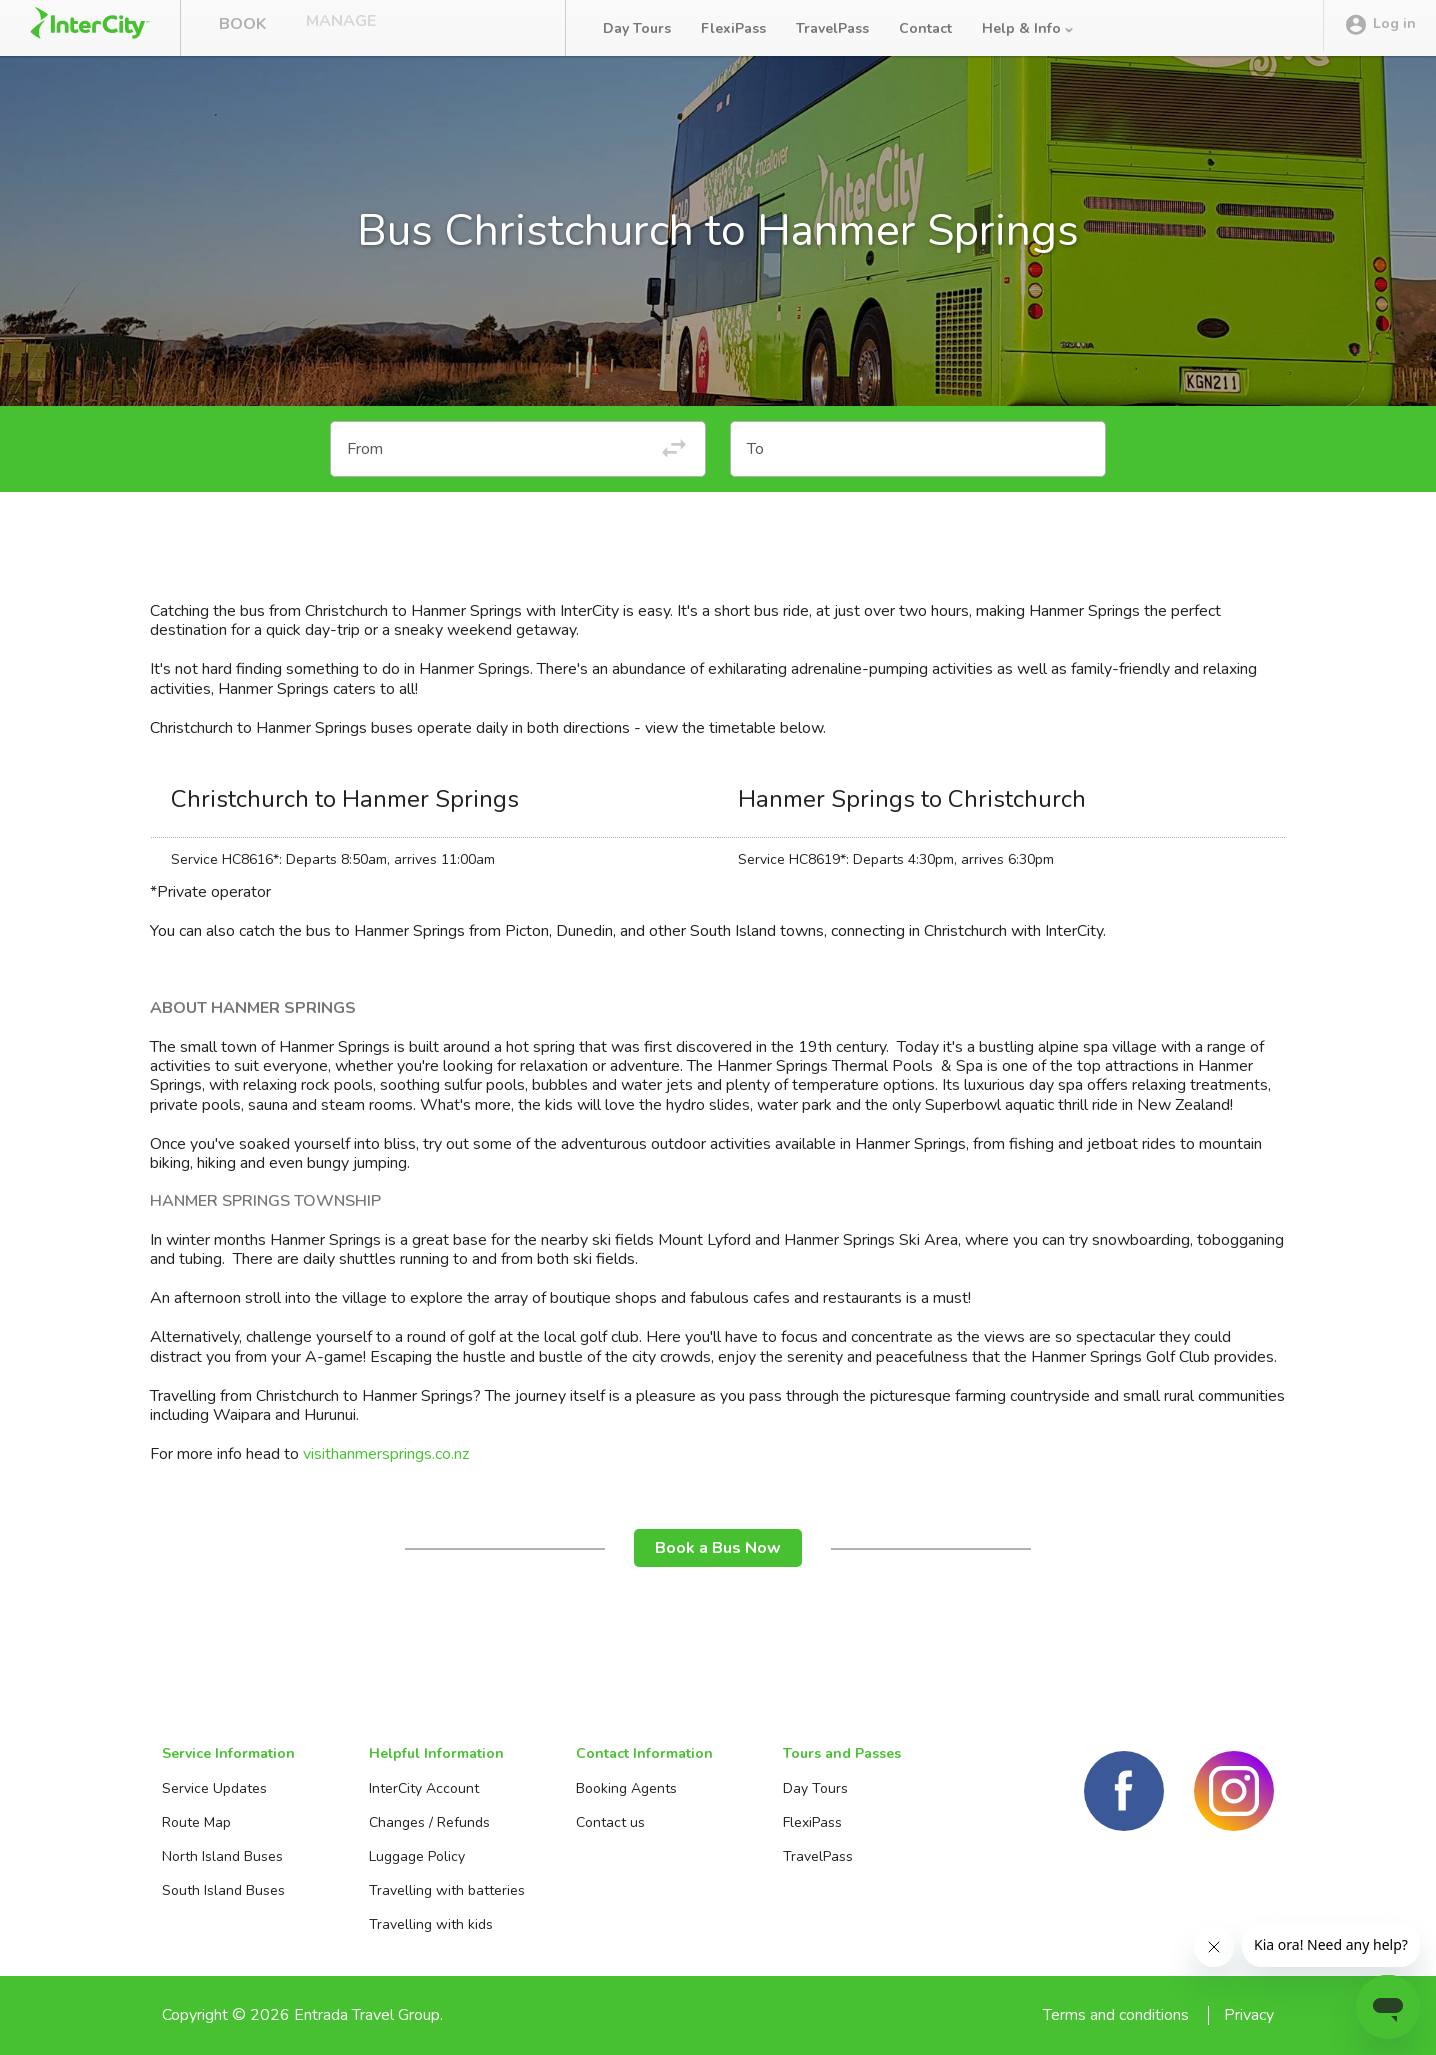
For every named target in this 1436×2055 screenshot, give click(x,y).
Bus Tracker (471, 28)
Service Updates (214, 1788)
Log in (1380, 29)
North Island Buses (222, 1856)
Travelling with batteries (447, 1890)
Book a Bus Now (718, 1548)
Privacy (1249, 2015)
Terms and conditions (1116, 2015)
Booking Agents (626, 1788)
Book (242, 28)
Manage (341, 28)
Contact (925, 28)
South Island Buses (223, 1890)
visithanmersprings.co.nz (386, 1454)
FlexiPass (733, 28)
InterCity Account (424, 1788)
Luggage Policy (417, 1856)
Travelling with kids (431, 1924)
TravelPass (832, 28)
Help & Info (1029, 28)
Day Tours (637, 28)
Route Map (196, 1822)
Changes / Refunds (429, 1822)
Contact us (610, 1822)
